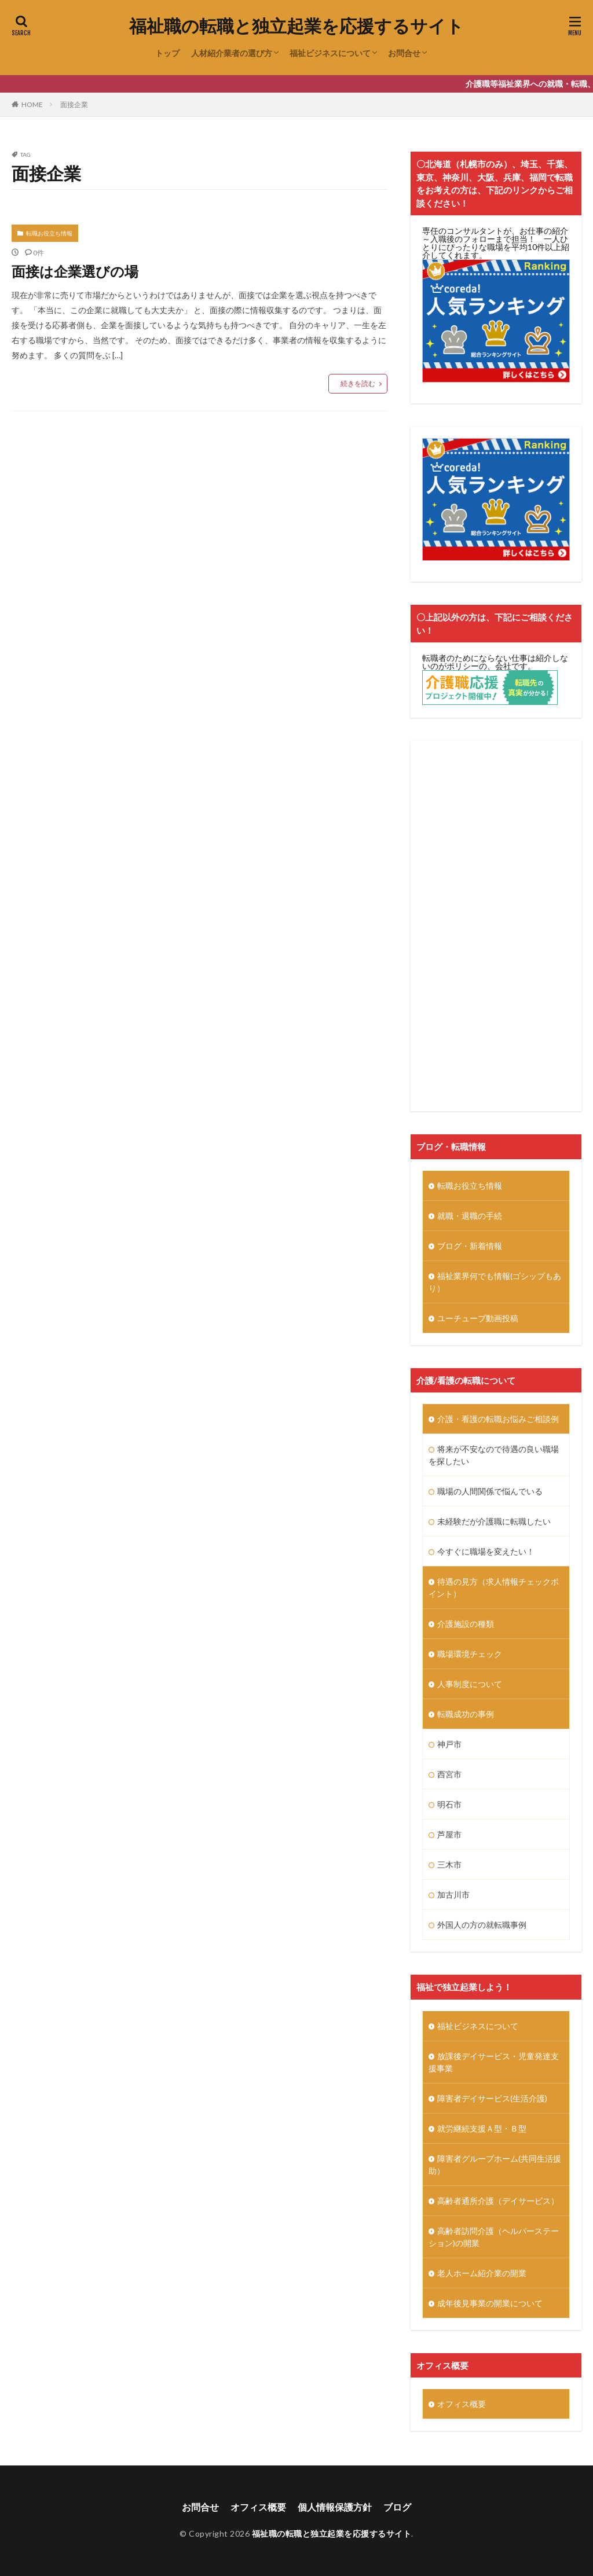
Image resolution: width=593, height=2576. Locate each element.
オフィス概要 (461, 2404)
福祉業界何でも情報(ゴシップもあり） (495, 1282)
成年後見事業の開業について (490, 2303)
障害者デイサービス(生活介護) (492, 2098)
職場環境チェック (469, 1654)
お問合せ (404, 53)
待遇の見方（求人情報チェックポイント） (494, 1587)
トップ (167, 53)
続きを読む (358, 383)
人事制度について (469, 1684)
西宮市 (449, 1774)
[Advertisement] (496, 926)
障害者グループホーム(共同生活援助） (495, 2165)
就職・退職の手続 (469, 1216)
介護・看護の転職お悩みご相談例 (498, 1419)
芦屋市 (449, 1834)
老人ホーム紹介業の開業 (481, 2273)
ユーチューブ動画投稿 (477, 1318)
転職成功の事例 (465, 1714)
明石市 (449, 1804)
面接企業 (74, 104)
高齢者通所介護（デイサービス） (498, 2201)
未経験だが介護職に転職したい (494, 1521)
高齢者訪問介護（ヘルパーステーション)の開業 (494, 2237)
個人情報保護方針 (335, 2506)
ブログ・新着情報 (469, 1246)
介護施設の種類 (465, 1624)
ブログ (397, 2506)
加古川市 (453, 1894)
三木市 (449, 1864)
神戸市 (449, 1744)
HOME (32, 104)
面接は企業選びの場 (75, 271)
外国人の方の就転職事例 (481, 1925)
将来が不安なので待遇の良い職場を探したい (494, 1455)
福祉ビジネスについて (330, 53)
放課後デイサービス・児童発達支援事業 (494, 2062)
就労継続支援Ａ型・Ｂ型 (481, 2128)
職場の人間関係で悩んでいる (490, 1491)
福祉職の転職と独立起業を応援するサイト (296, 26)
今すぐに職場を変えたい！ (486, 1551)
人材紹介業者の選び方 (231, 53)
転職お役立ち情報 (49, 233)
